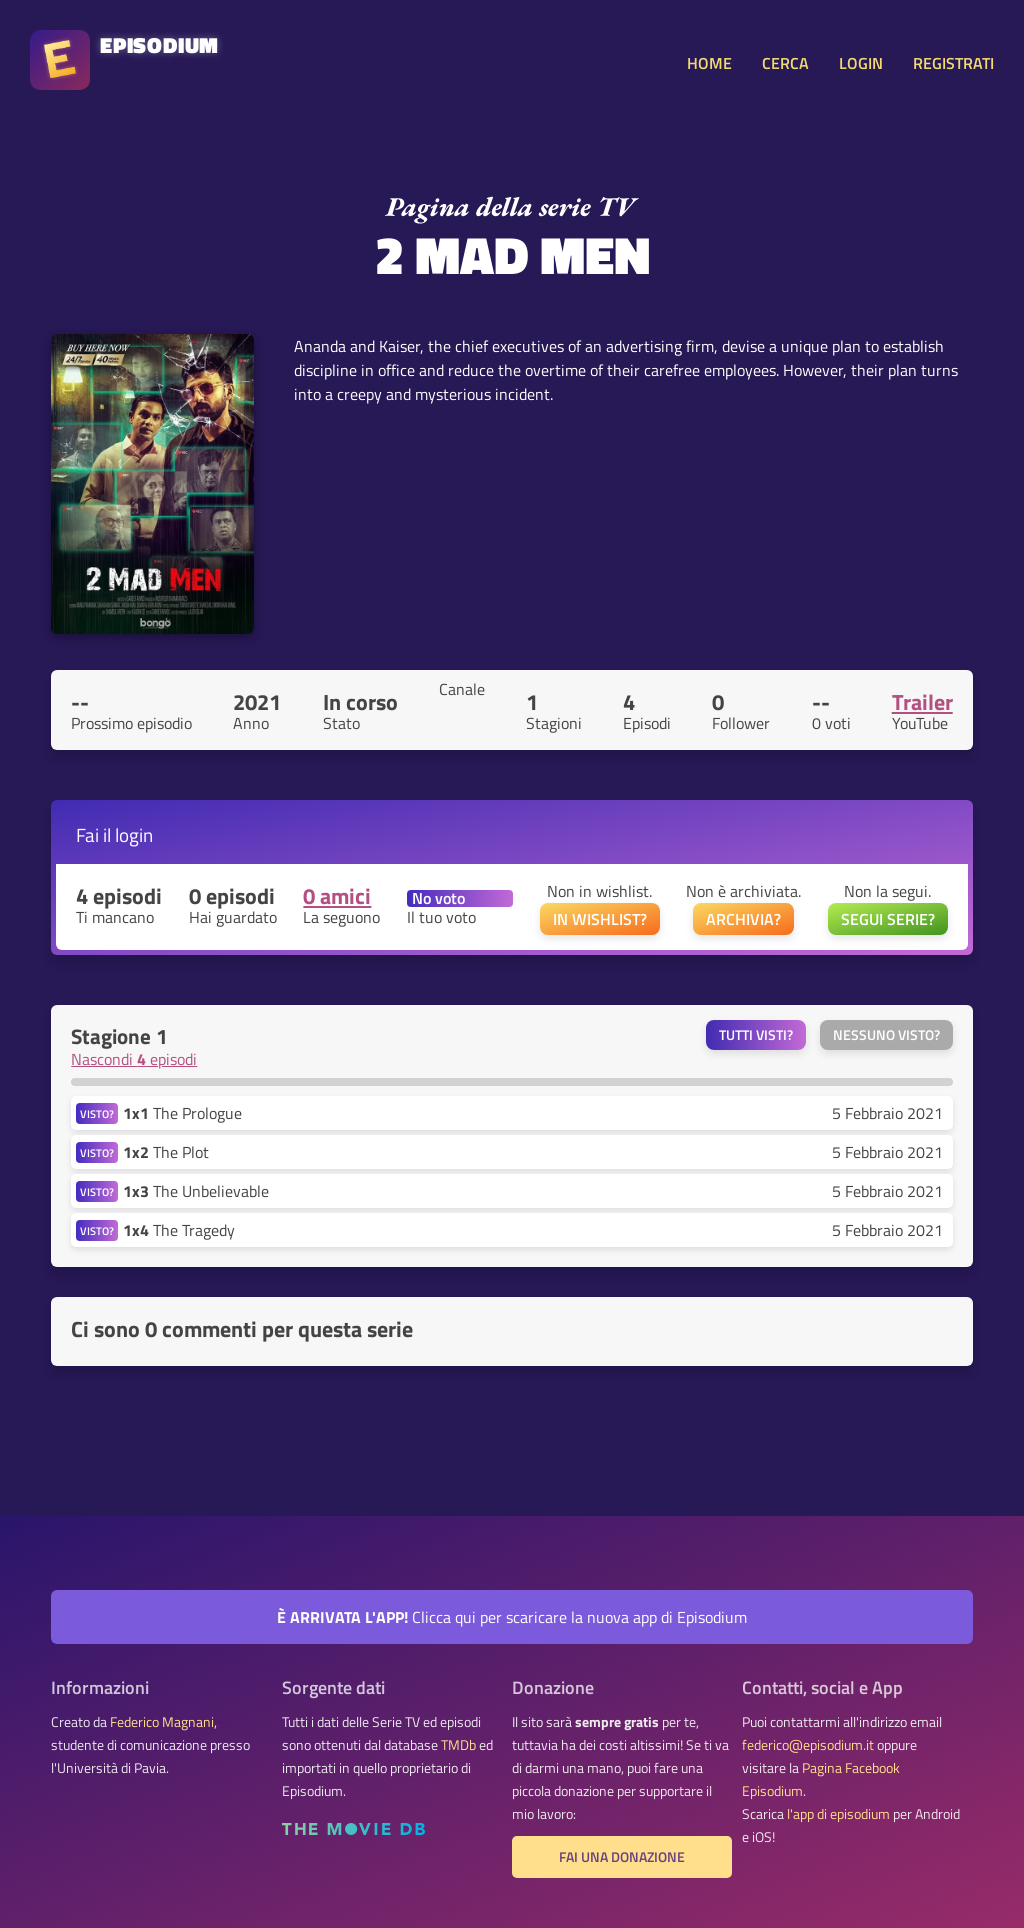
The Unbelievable (196, 1191)
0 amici (337, 896)
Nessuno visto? (886, 1035)
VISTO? (97, 1113)
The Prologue (182, 1113)
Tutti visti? (756, 1035)
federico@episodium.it (808, 1745)
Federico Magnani (162, 1722)
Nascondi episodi (134, 1059)
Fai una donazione (622, 1857)
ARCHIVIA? (743, 919)
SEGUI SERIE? (888, 919)
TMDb (458, 1745)
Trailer (922, 702)
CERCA (785, 63)
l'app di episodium (838, 1814)
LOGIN (861, 63)
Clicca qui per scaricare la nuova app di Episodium (512, 1617)
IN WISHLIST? (600, 919)
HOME (709, 63)
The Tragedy (179, 1230)
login (134, 834)
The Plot (166, 1152)
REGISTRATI (953, 63)
